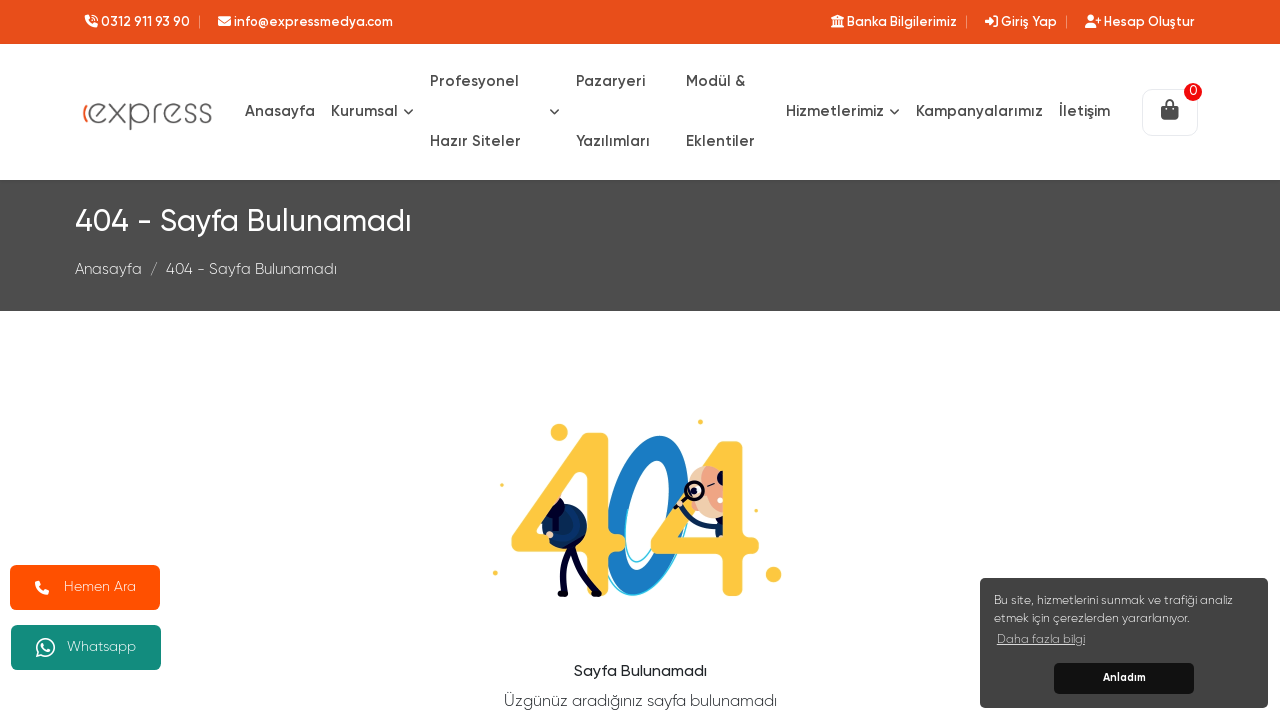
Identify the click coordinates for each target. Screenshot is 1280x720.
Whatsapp (86, 647)
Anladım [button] (1124, 678)
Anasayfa (108, 269)
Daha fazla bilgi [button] (1041, 640)
